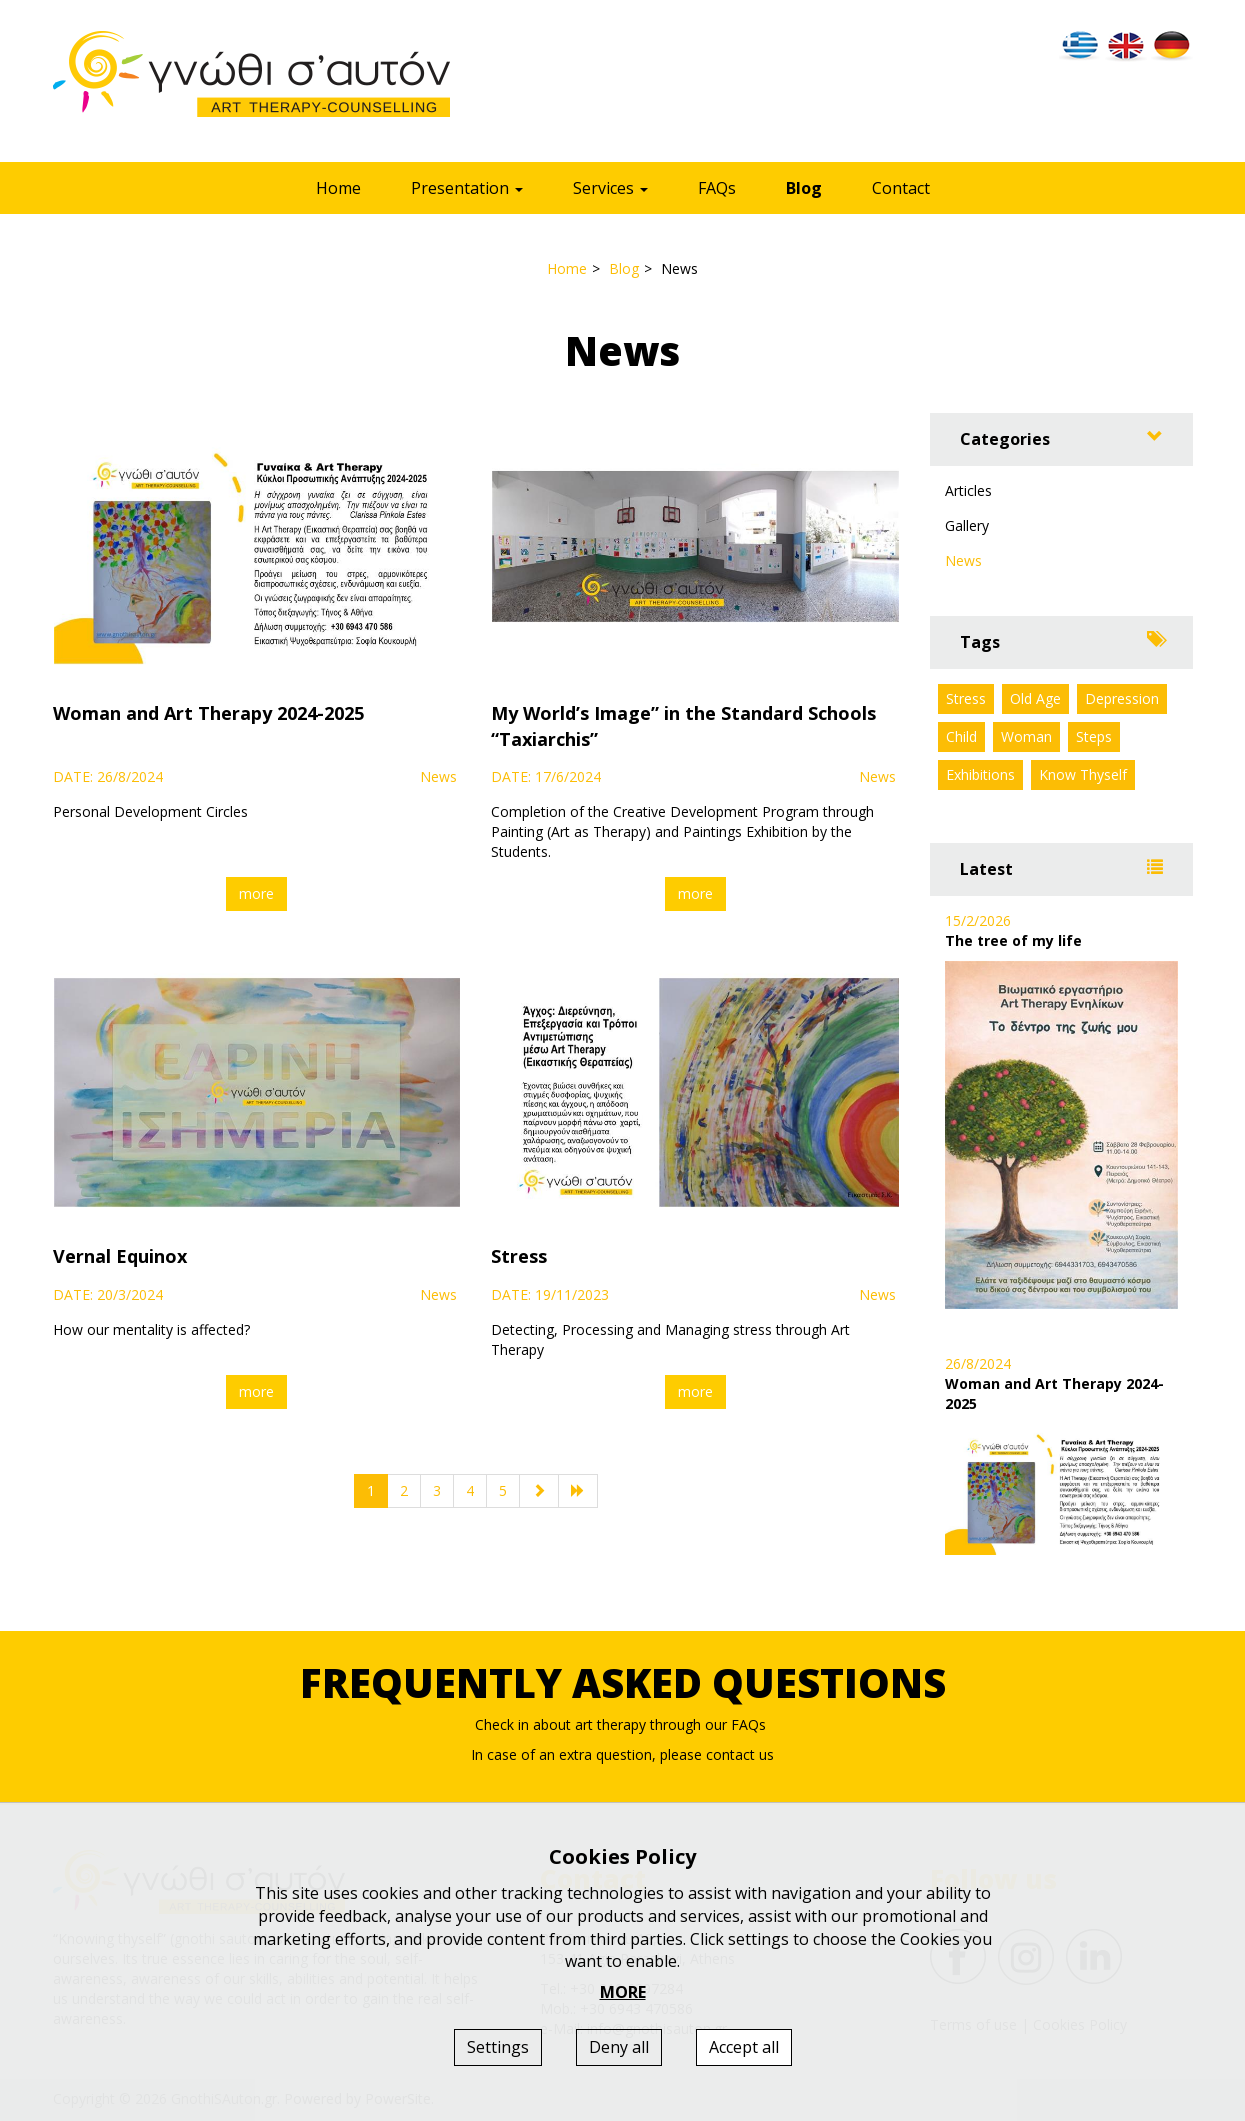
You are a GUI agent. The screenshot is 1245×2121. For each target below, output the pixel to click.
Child (961, 736)
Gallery (967, 525)
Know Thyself (1083, 774)
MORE (623, 1992)
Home (338, 188)
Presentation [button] (467, 188)
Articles (968, 490)
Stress (966, 698)
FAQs (717, 188)
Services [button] (610, 188)
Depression (1122, 698)
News (963, 560)
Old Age (1035, 698)
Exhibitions (980, 774)
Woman (1026, 736)
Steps (1094, 736)
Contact (901, 188)
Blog (804, 188)
